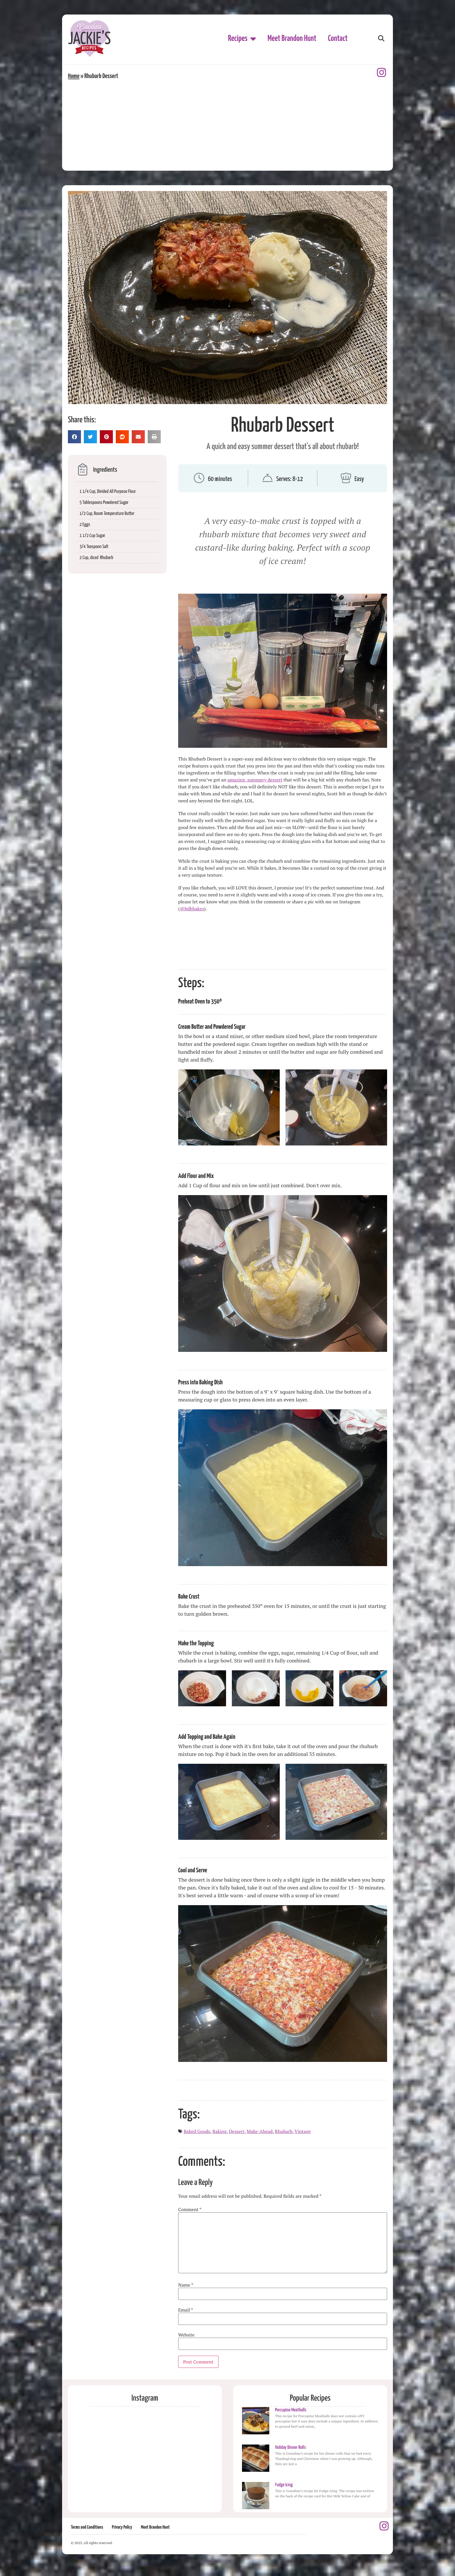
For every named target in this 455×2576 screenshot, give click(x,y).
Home (74, 76)
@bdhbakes (192, 908)
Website (186, 2334)
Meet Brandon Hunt (292, 39)
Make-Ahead (260, 2131)
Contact (338, 39)
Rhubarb (283, 2131)
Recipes (242, 38)
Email (185, 2309)
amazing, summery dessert (255, 780)
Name (185, 2285)
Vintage (303, 2131)
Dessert (236, 2131)
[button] (381, 39)
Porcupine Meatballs (290, 2410)
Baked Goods (197, 2131)
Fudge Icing (284, 2485)
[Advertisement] (227, 124)
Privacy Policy (122, 2527)
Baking (219, 2131)
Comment (190, 2209)
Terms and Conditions (87, 2527)
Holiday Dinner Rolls (290, 2447)
